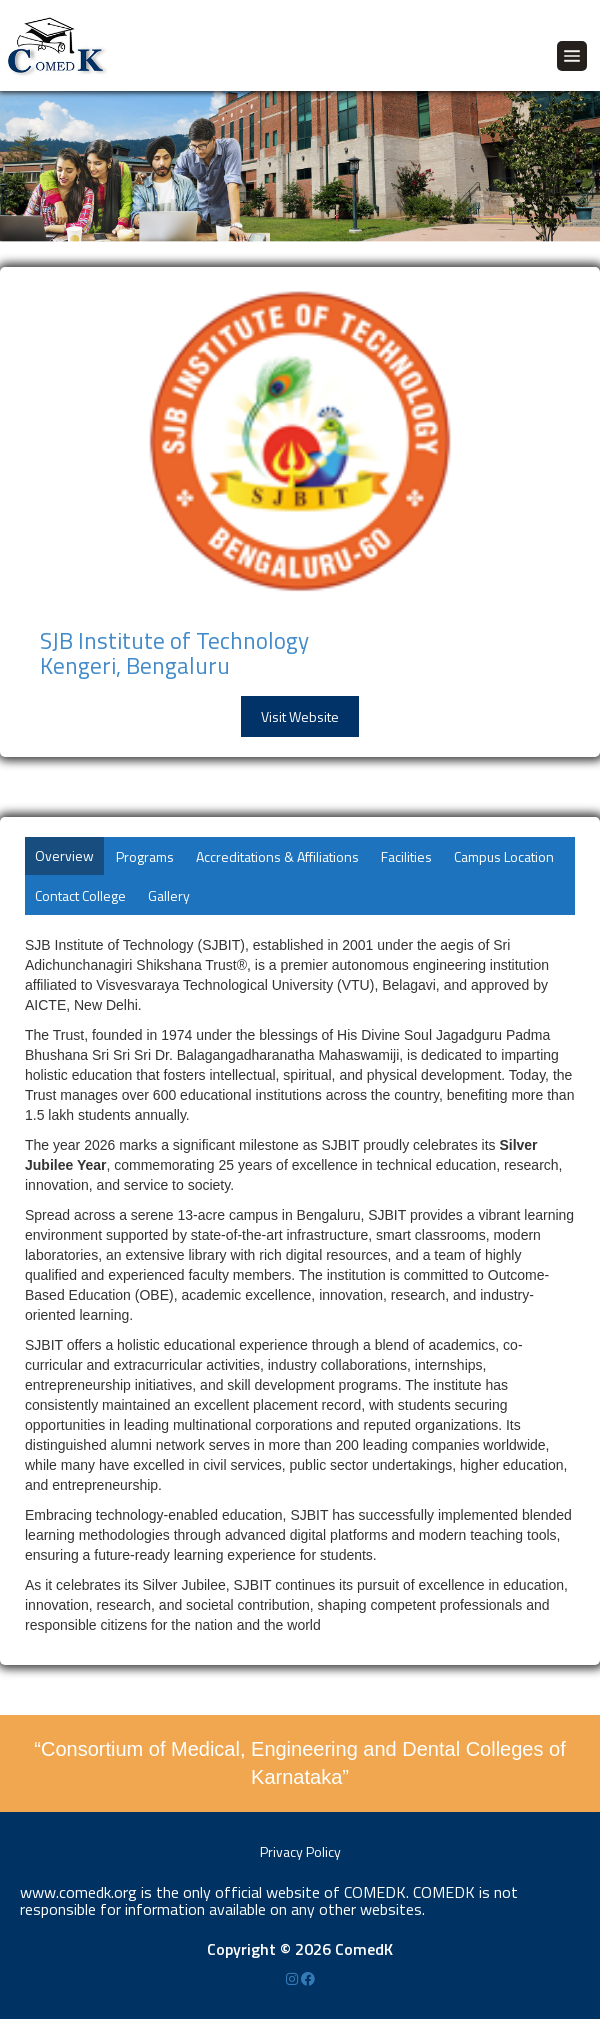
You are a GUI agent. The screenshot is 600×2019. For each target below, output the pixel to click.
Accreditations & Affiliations (277, 856)
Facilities (406, 856)
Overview (64, 855)
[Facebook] (308, 1978)
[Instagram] (293, 1978)
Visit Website (300, 716)
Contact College (80, 895)
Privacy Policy (300, 1851)
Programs (145, 856)
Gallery (169, 895)
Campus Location (504, 856)
